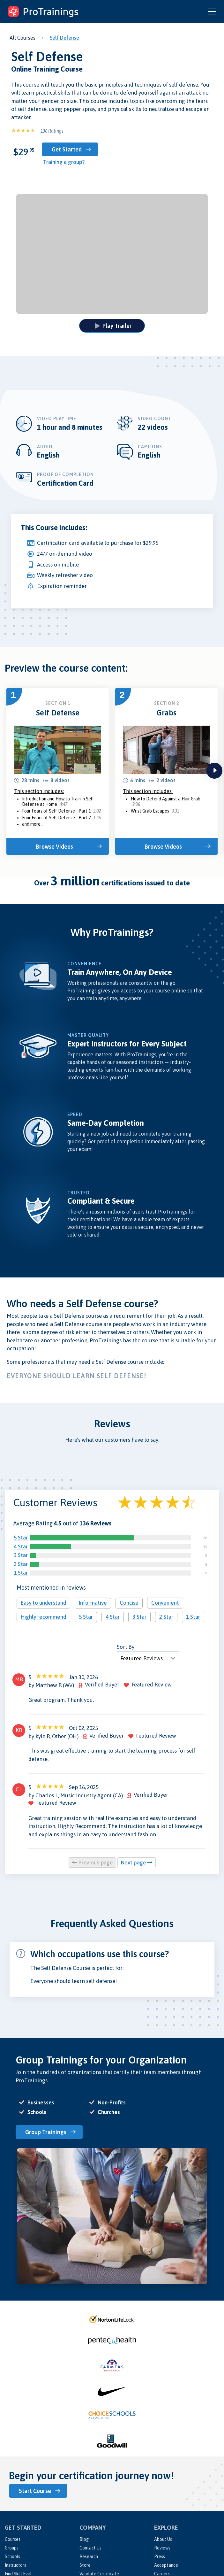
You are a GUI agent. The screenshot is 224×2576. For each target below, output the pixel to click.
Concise (129, 1603)
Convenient (165, 1603)
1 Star (21, 1573)
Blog (84, 2538)
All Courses (22, 38)
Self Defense (64, 38)
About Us (163, 2538)
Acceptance (166, 2564)
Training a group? (64, 162)
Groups (12, 2547)
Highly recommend (43, 1616)
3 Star (21, 1555)
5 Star (21, 1537)
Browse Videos (54, 846)
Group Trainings (46, 2132)
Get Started (67, 149)
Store (85, 2564)
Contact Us (90, 2547)
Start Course (35, 2490)
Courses (12, 2538)
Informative (93, 1603)
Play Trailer (113, 325)
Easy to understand (43, 1603)
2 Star (21, 1564)
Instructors (15, 2564)
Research (88, 2556)
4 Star (21, 1546)
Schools (12, 2556)
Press (159, 2556)
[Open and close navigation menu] (212, 11)
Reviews (162, 2547)
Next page (136, 1862)
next (214, 771)
